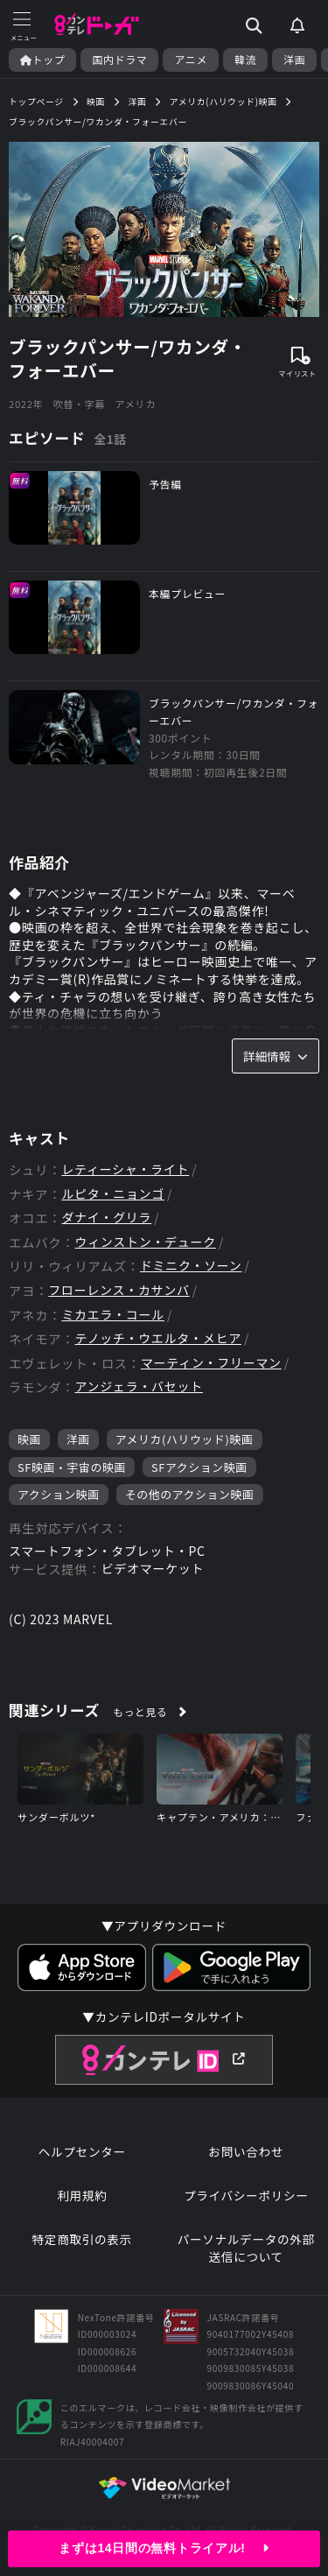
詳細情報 (275, 1056)
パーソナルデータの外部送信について (246, 2248)
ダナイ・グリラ (106, 1217)
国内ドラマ (119, 60)
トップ (42, 60)
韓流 (245, 60)
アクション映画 (58, 1494)
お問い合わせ (245, 2151)
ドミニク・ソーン (191, 1265)
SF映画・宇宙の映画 (71, 1467)
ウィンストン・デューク (144, 1242)
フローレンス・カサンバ (118, 1290)
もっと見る (140, 1711)
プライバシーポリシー (246, 2195)
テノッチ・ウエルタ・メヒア (157, 1338)
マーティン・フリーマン (211, 1363)
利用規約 (82, 2195)
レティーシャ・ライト (125, 1169)
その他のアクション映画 (190, 1494)
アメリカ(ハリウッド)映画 (184, 1439)
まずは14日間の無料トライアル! (164, 2548)
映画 (29, 1439)
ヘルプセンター (82, 2151)
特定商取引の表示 (82, 2239)
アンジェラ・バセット (138, 1386)
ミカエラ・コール (112, 1314)
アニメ (190, 60)
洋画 (294, 60)
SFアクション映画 (199, 1467)
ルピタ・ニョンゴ (112, 1194)
